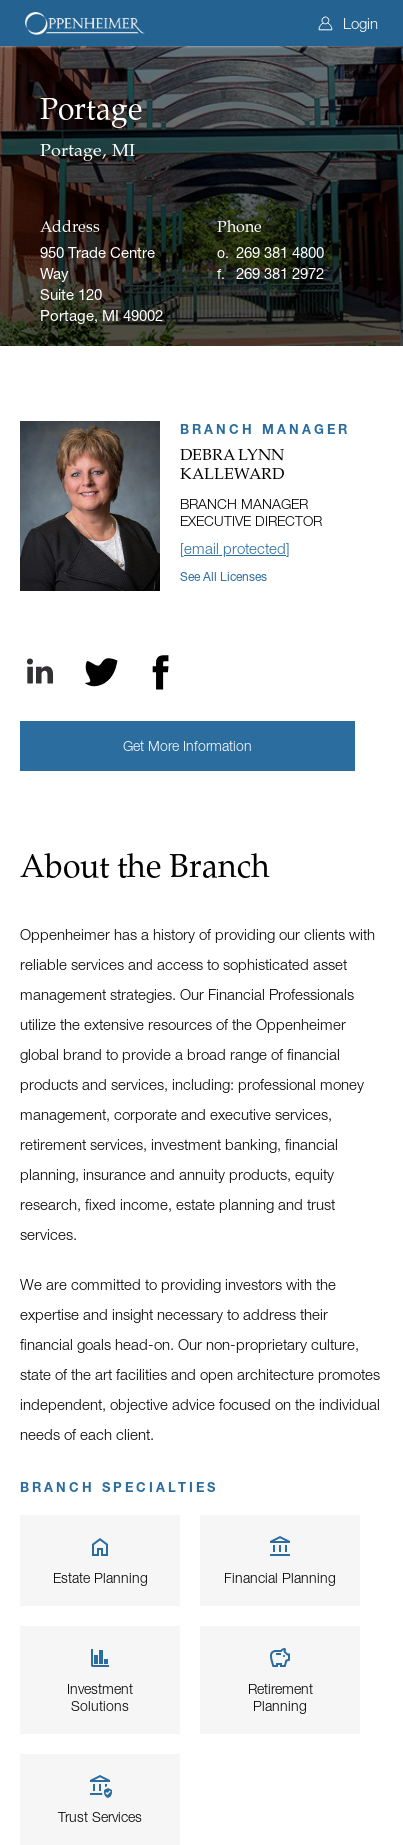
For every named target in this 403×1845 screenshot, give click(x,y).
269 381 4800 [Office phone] (280, 252)
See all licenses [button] (223, 576)
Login (348, 23)
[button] (187, 746)
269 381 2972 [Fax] (280, 273)
